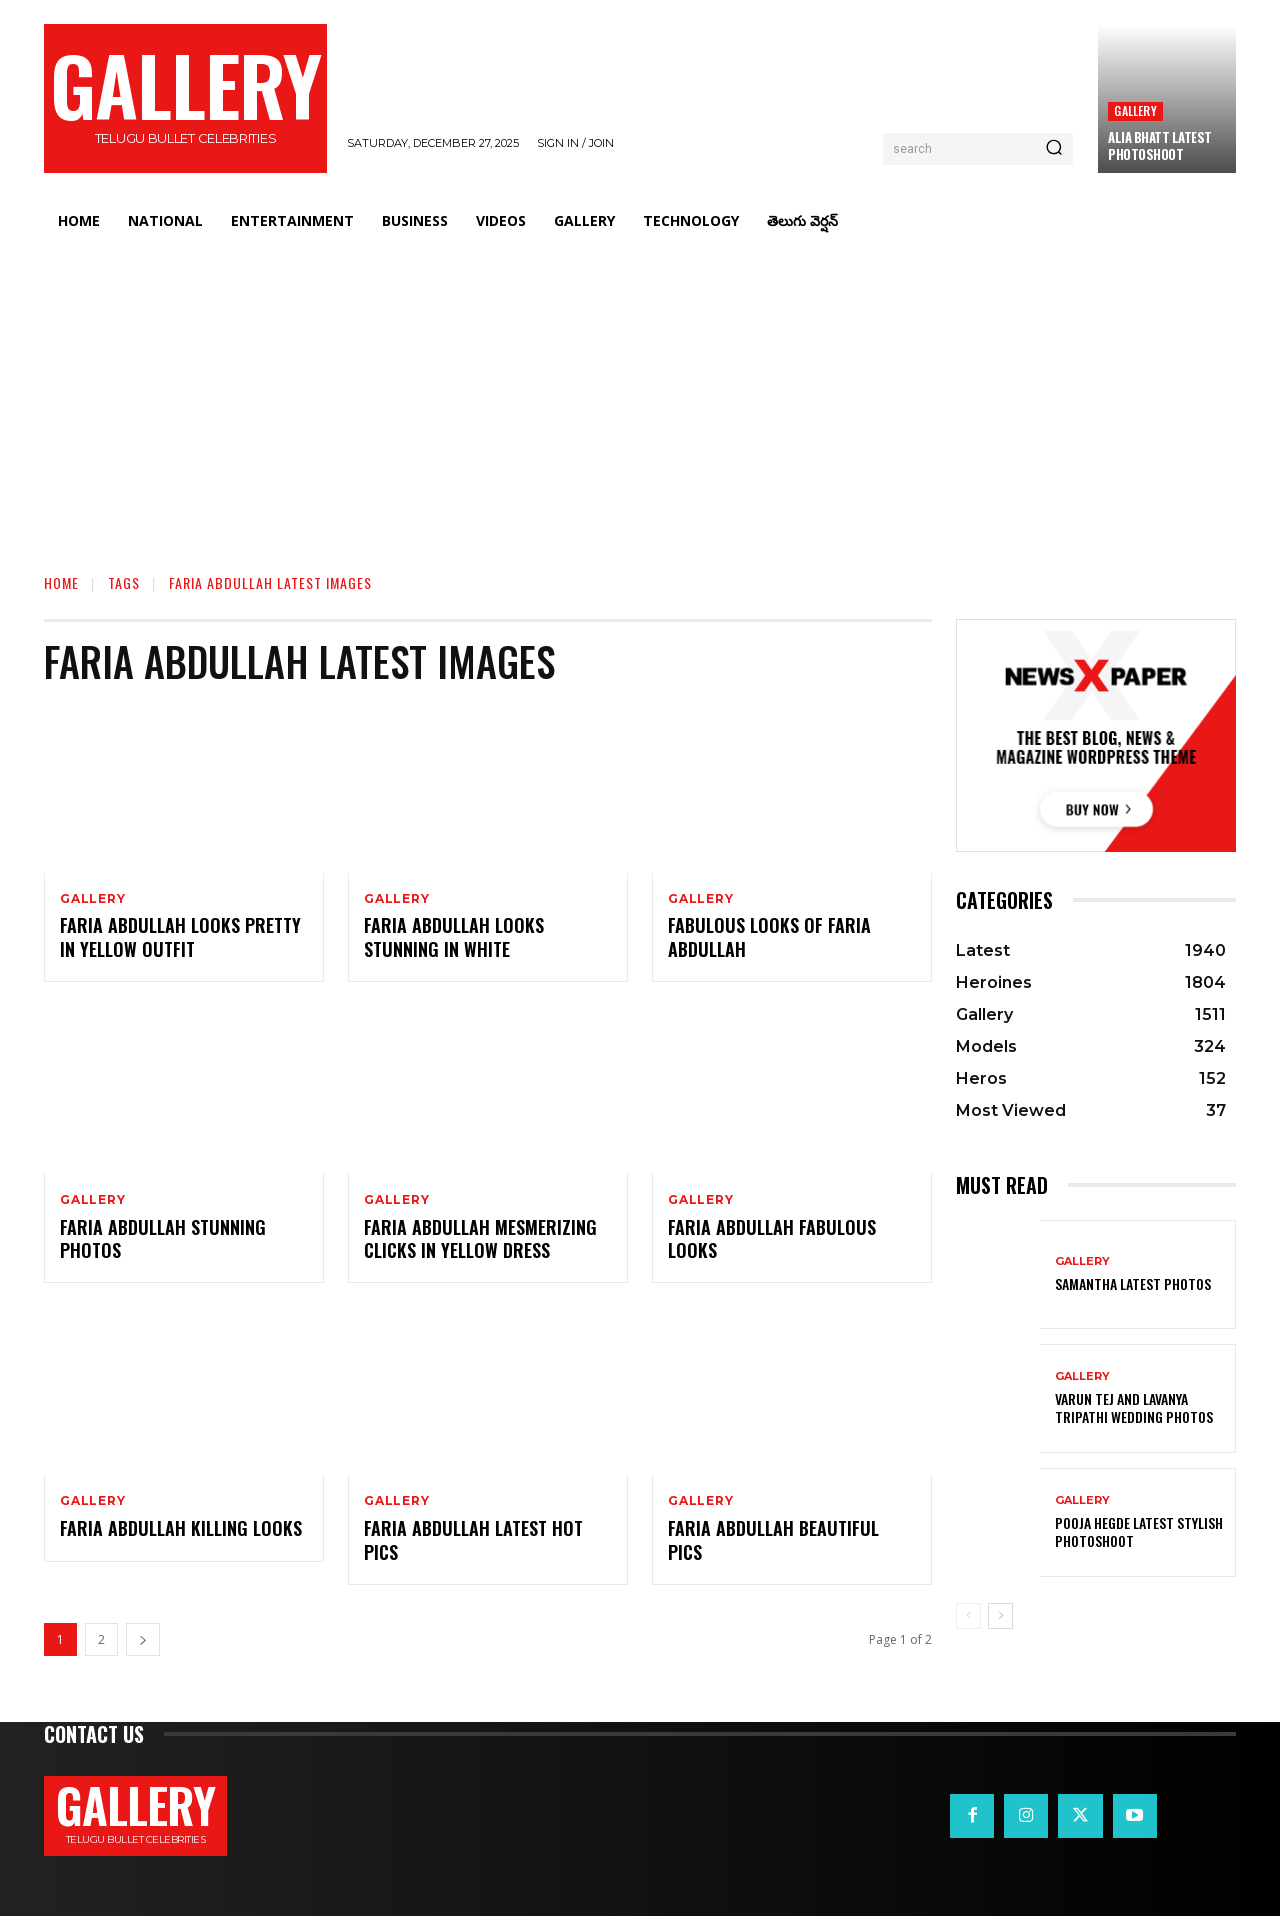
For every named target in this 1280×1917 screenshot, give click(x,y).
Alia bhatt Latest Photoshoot (1160, 145)
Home (61, 582)
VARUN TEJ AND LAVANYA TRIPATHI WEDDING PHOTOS (1134, 1407)
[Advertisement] (640, 395)
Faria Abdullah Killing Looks (181, 1529)
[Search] (1054, 149)
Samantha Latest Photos (1133, 1283)
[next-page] (143, 1640)
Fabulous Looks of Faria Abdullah (769, 937)
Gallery (1135, 110)
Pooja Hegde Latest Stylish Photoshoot (1139, 1531)
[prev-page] (968, 1616)
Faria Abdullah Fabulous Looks (772, 1238)
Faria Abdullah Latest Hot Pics (473, 1540)
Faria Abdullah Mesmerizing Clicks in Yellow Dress (480, 1238)
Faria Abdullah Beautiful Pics (773, 1540)
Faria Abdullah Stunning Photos (163, 1238)
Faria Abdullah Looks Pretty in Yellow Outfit (180, 937)
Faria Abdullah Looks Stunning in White (454, 937)
